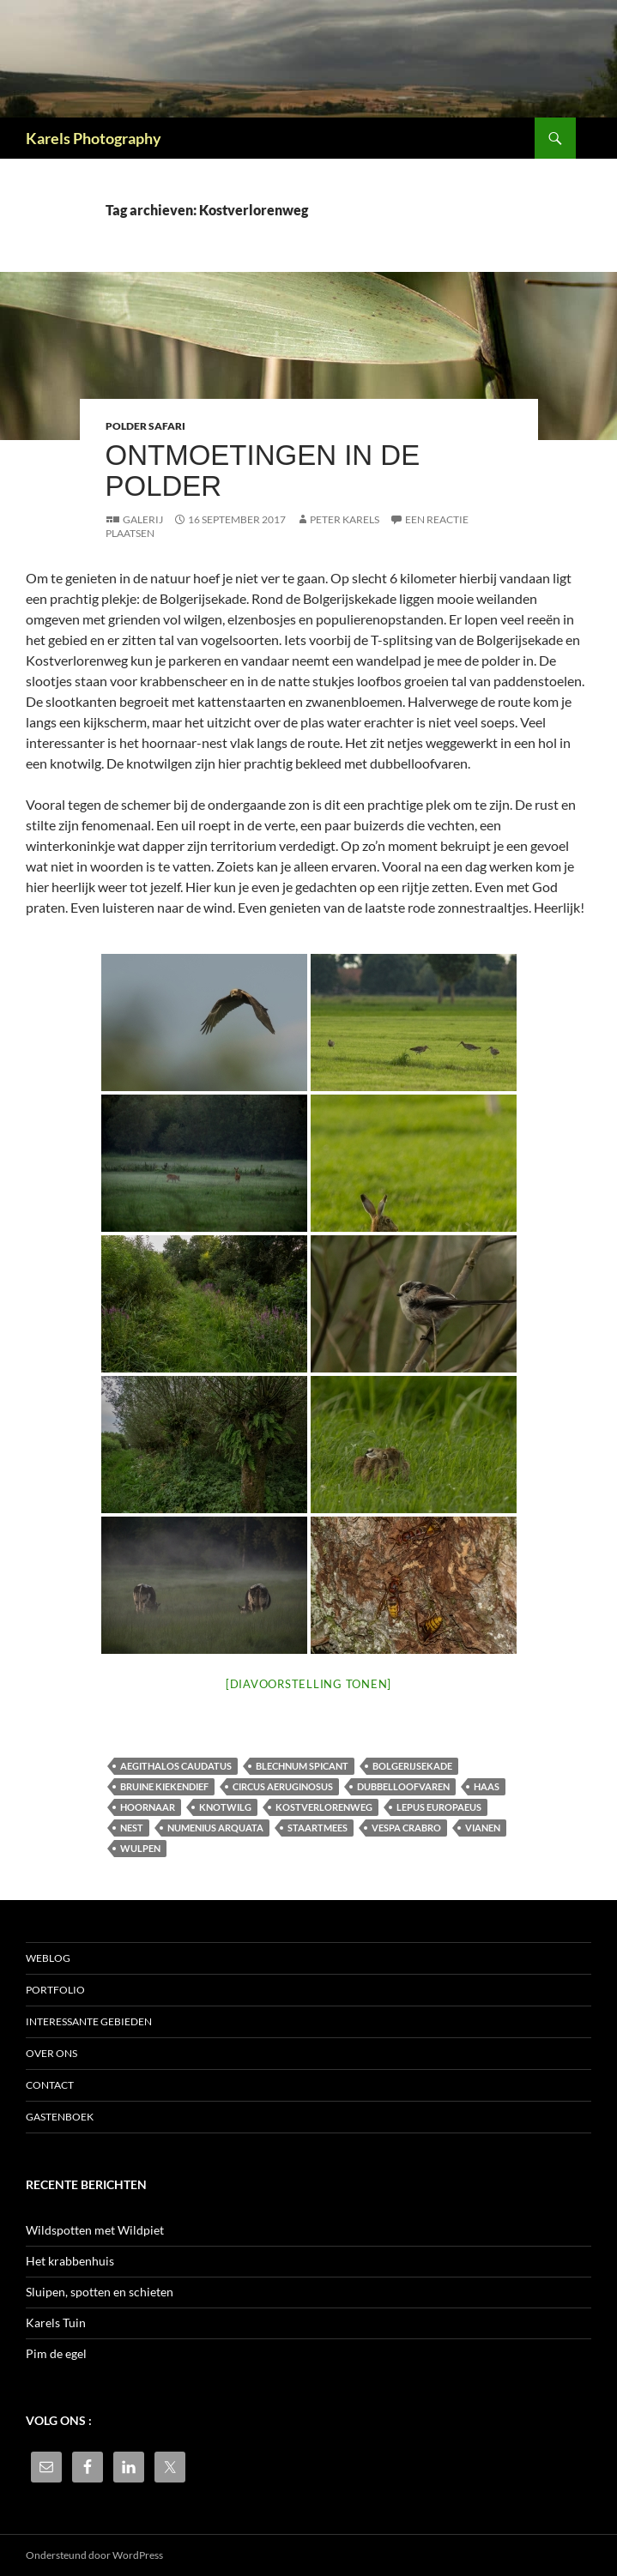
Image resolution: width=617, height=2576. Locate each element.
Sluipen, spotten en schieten (99, 2291)
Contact (50, 2084)
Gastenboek (60, 2116)
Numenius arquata (215, 1827)
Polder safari (145, 425)
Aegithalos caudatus (176, 1765)
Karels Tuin (56, 2322)
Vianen (482, 1827)
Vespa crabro (406, 1827)
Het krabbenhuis (70, 2260)
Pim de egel (56, 2353)
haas (486, 1786)
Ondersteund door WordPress (94, 2555)
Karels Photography (93, 138)
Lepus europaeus (438, 1807)
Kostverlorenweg (323, 1807)
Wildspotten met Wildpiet (95, 2230)
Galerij (143, 519)
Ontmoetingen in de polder (263, 470)
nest (131, 1827)
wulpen (140, 1848)
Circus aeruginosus (283, 1786)
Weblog (48, 1958)
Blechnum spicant (302, 1765)
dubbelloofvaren (403, 1786)
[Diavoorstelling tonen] (308, 1684)
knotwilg (225, 1807)
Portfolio (55, 1989)
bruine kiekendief (164, 1786)
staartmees (317, 1827)
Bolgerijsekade (412, 1765)
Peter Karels (344, 519)
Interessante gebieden (89, 2021)
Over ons (51, 2053)
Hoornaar (147, 1807)
